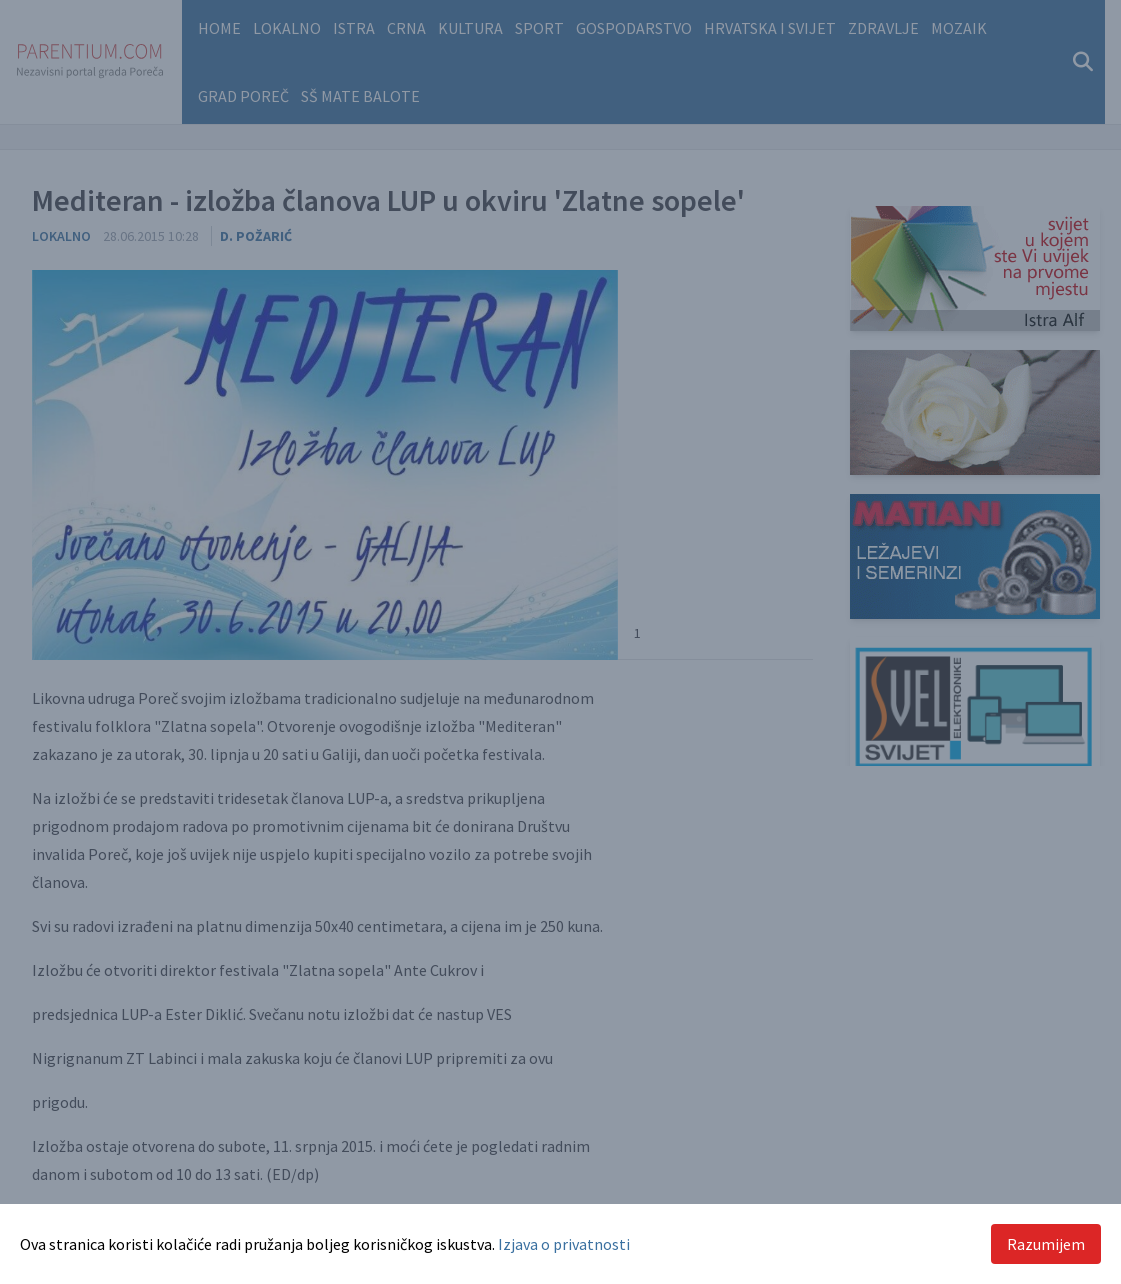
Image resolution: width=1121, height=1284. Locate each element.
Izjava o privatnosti (564, 1244)
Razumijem (1046, 1244)
